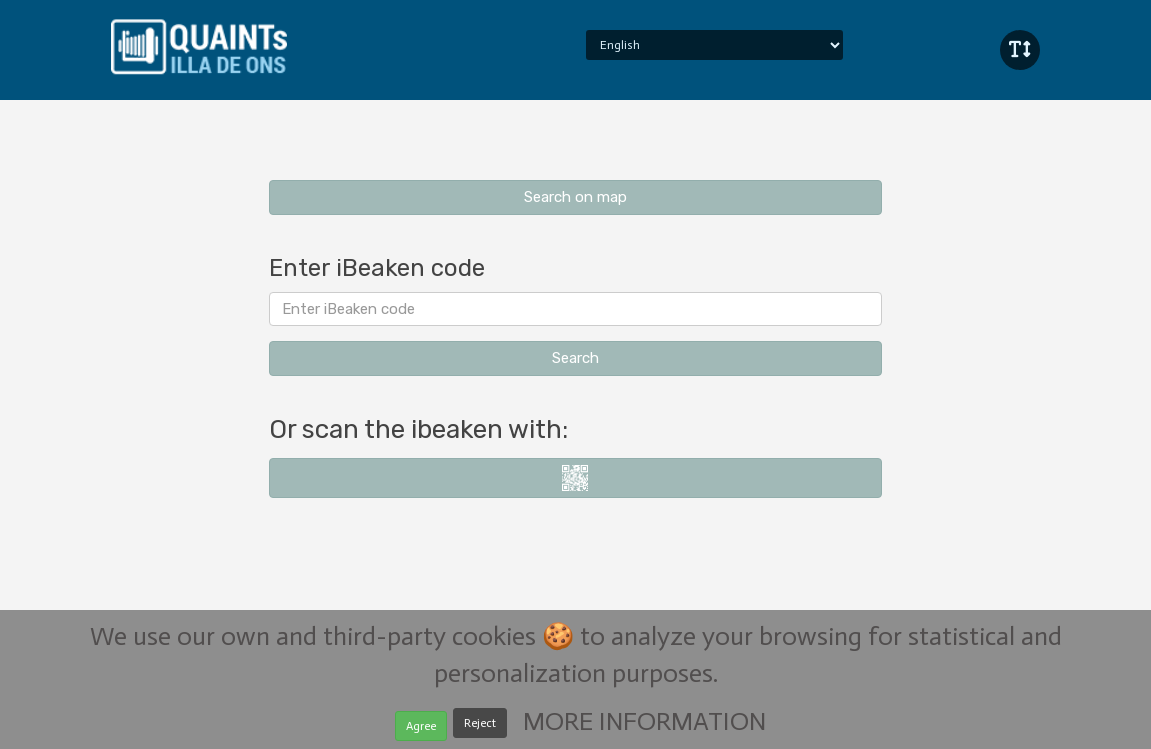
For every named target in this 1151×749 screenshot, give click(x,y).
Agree (421, 732)
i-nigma (575, 478)
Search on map (575, 197)
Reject (480, 729)
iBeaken (199, 45)
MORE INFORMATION (644, 727)
